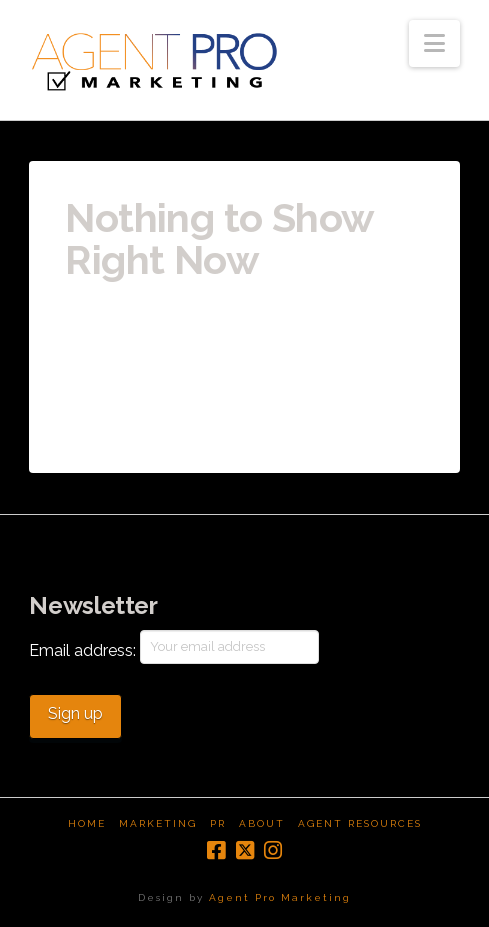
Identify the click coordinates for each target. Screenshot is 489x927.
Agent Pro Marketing (280, 897)
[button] (434, 43)
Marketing (158, 823)
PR (218, 823)
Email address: (174, 647)
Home (87, 823)
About (262, 823)
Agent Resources (360, 823)
